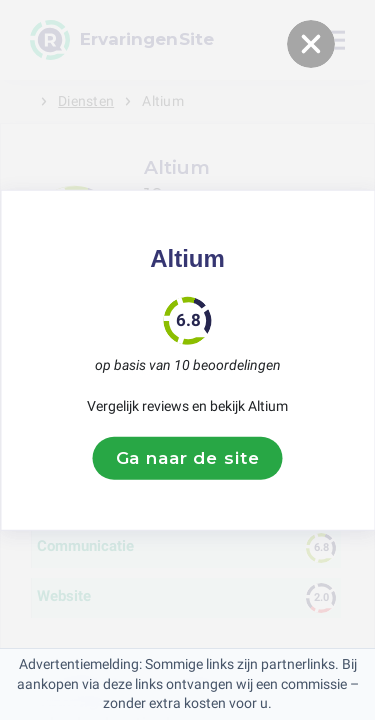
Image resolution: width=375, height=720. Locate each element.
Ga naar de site (188, 458)
